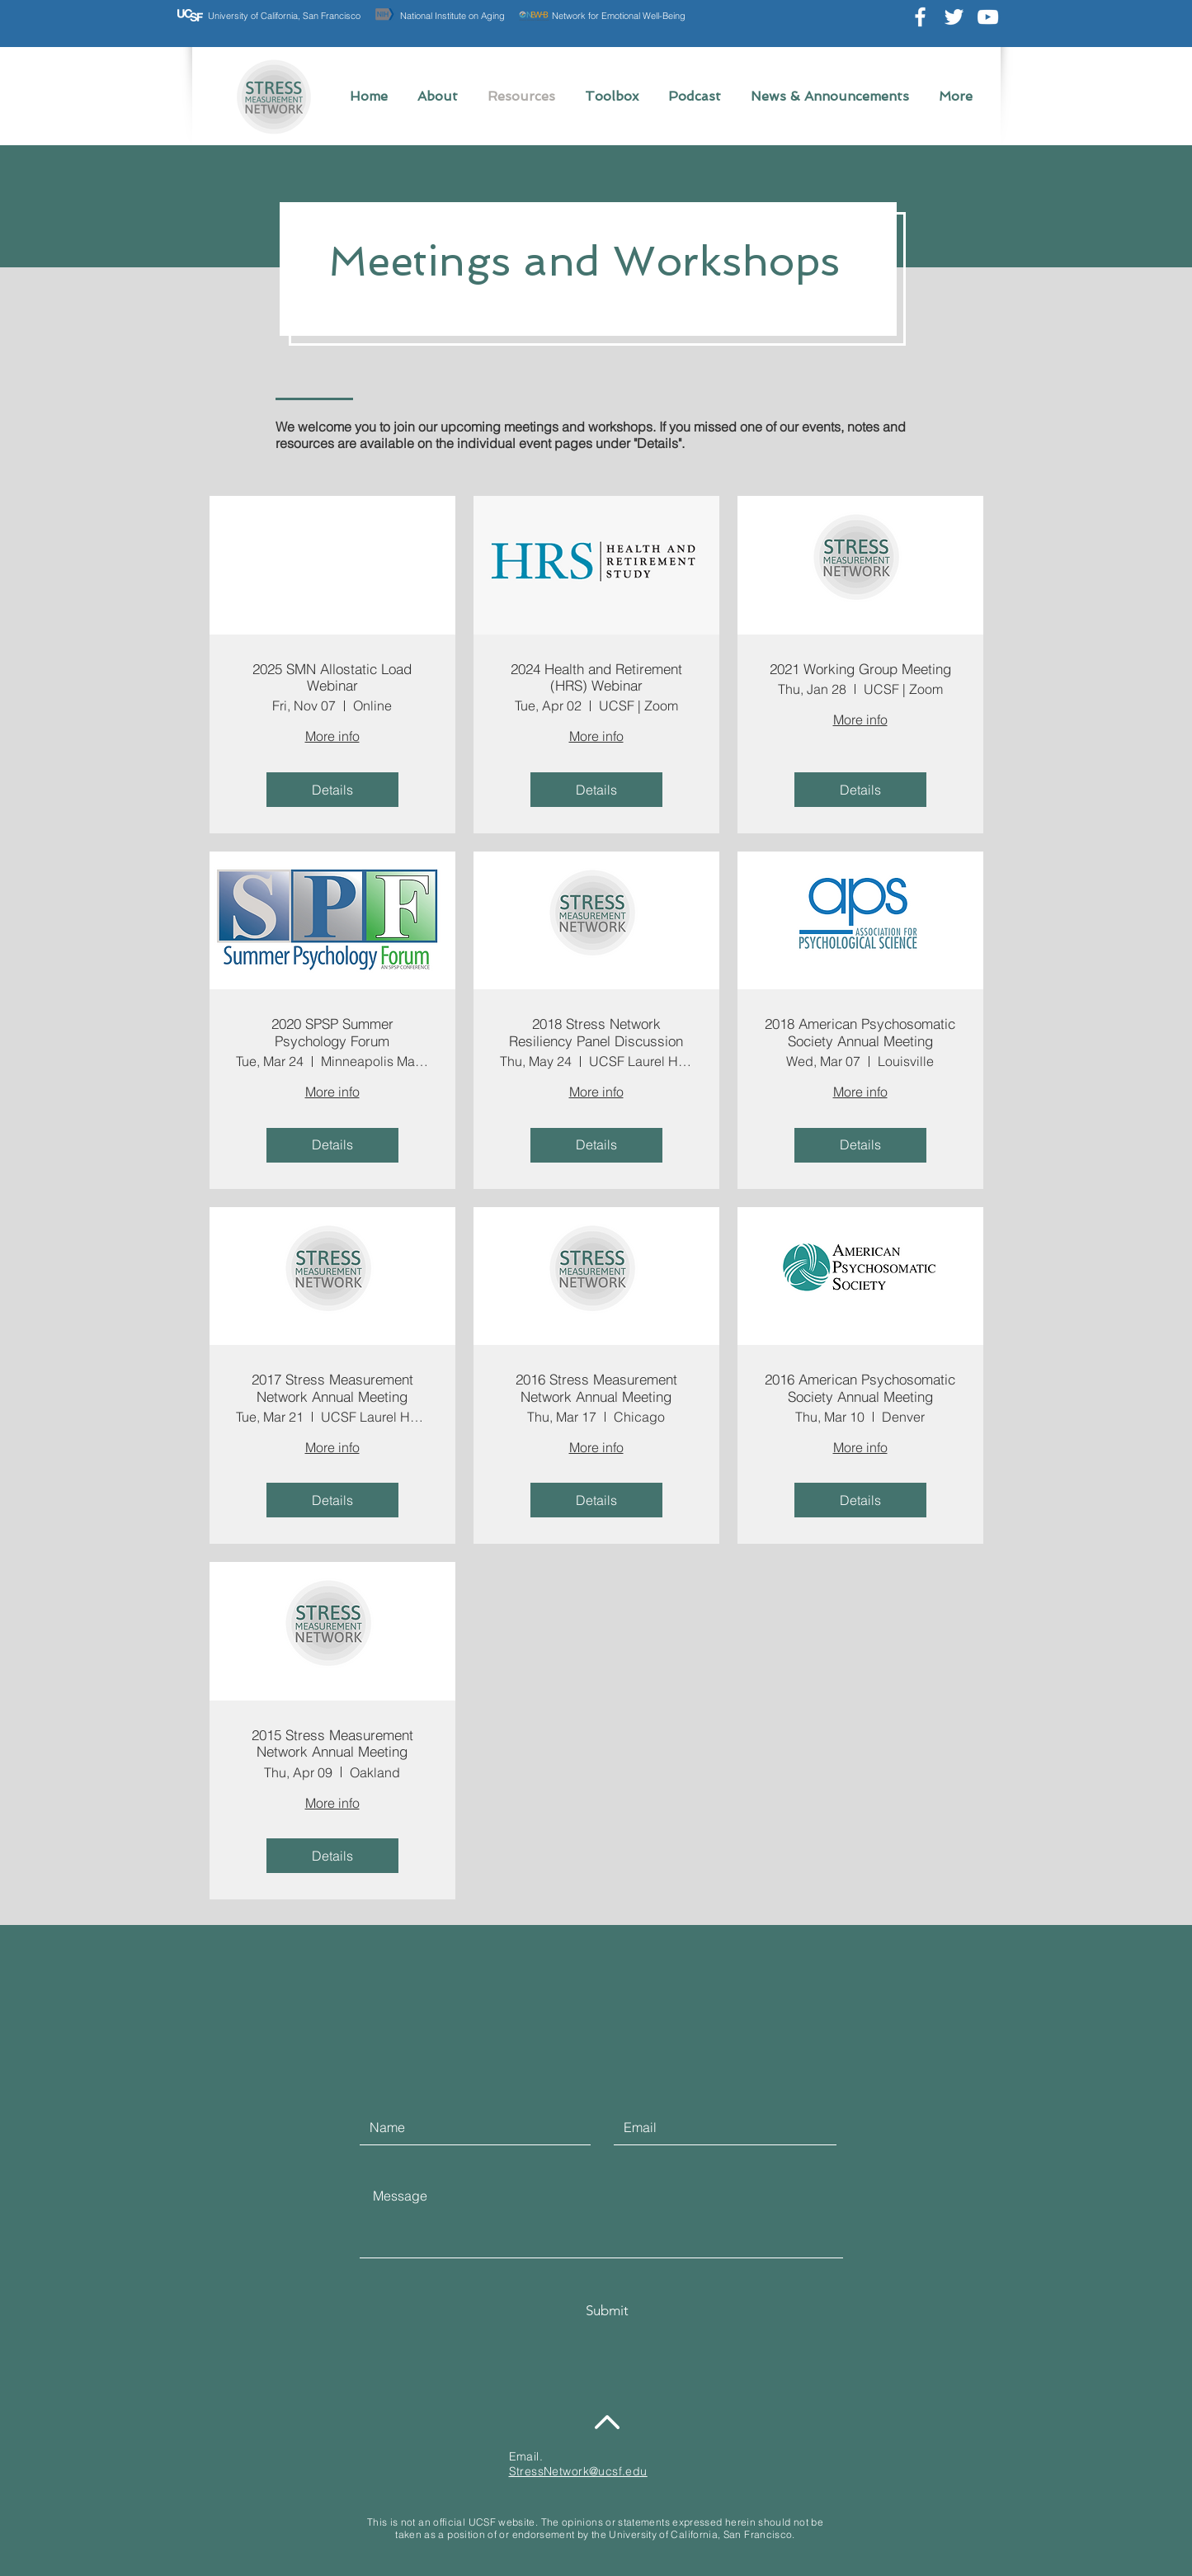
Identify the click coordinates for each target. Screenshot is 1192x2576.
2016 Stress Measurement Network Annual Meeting (596, 1387)
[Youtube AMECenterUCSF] (988, 17)
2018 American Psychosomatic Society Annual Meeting (860, 1032)
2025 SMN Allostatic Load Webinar (332, 677)
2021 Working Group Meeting (860, 669)
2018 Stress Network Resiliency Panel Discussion (596, 1032)
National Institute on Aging (452, 15)
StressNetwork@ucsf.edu (578, 2471)
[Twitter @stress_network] (954, 17)
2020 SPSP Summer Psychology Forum (332, 1032)
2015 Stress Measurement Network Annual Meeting (332, 1743)
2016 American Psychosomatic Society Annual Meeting (860, 1387)
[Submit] (607, 2311)
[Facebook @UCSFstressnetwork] (920, 17)
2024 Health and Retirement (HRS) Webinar (596, 677)
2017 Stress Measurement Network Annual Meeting (332, 1387)
